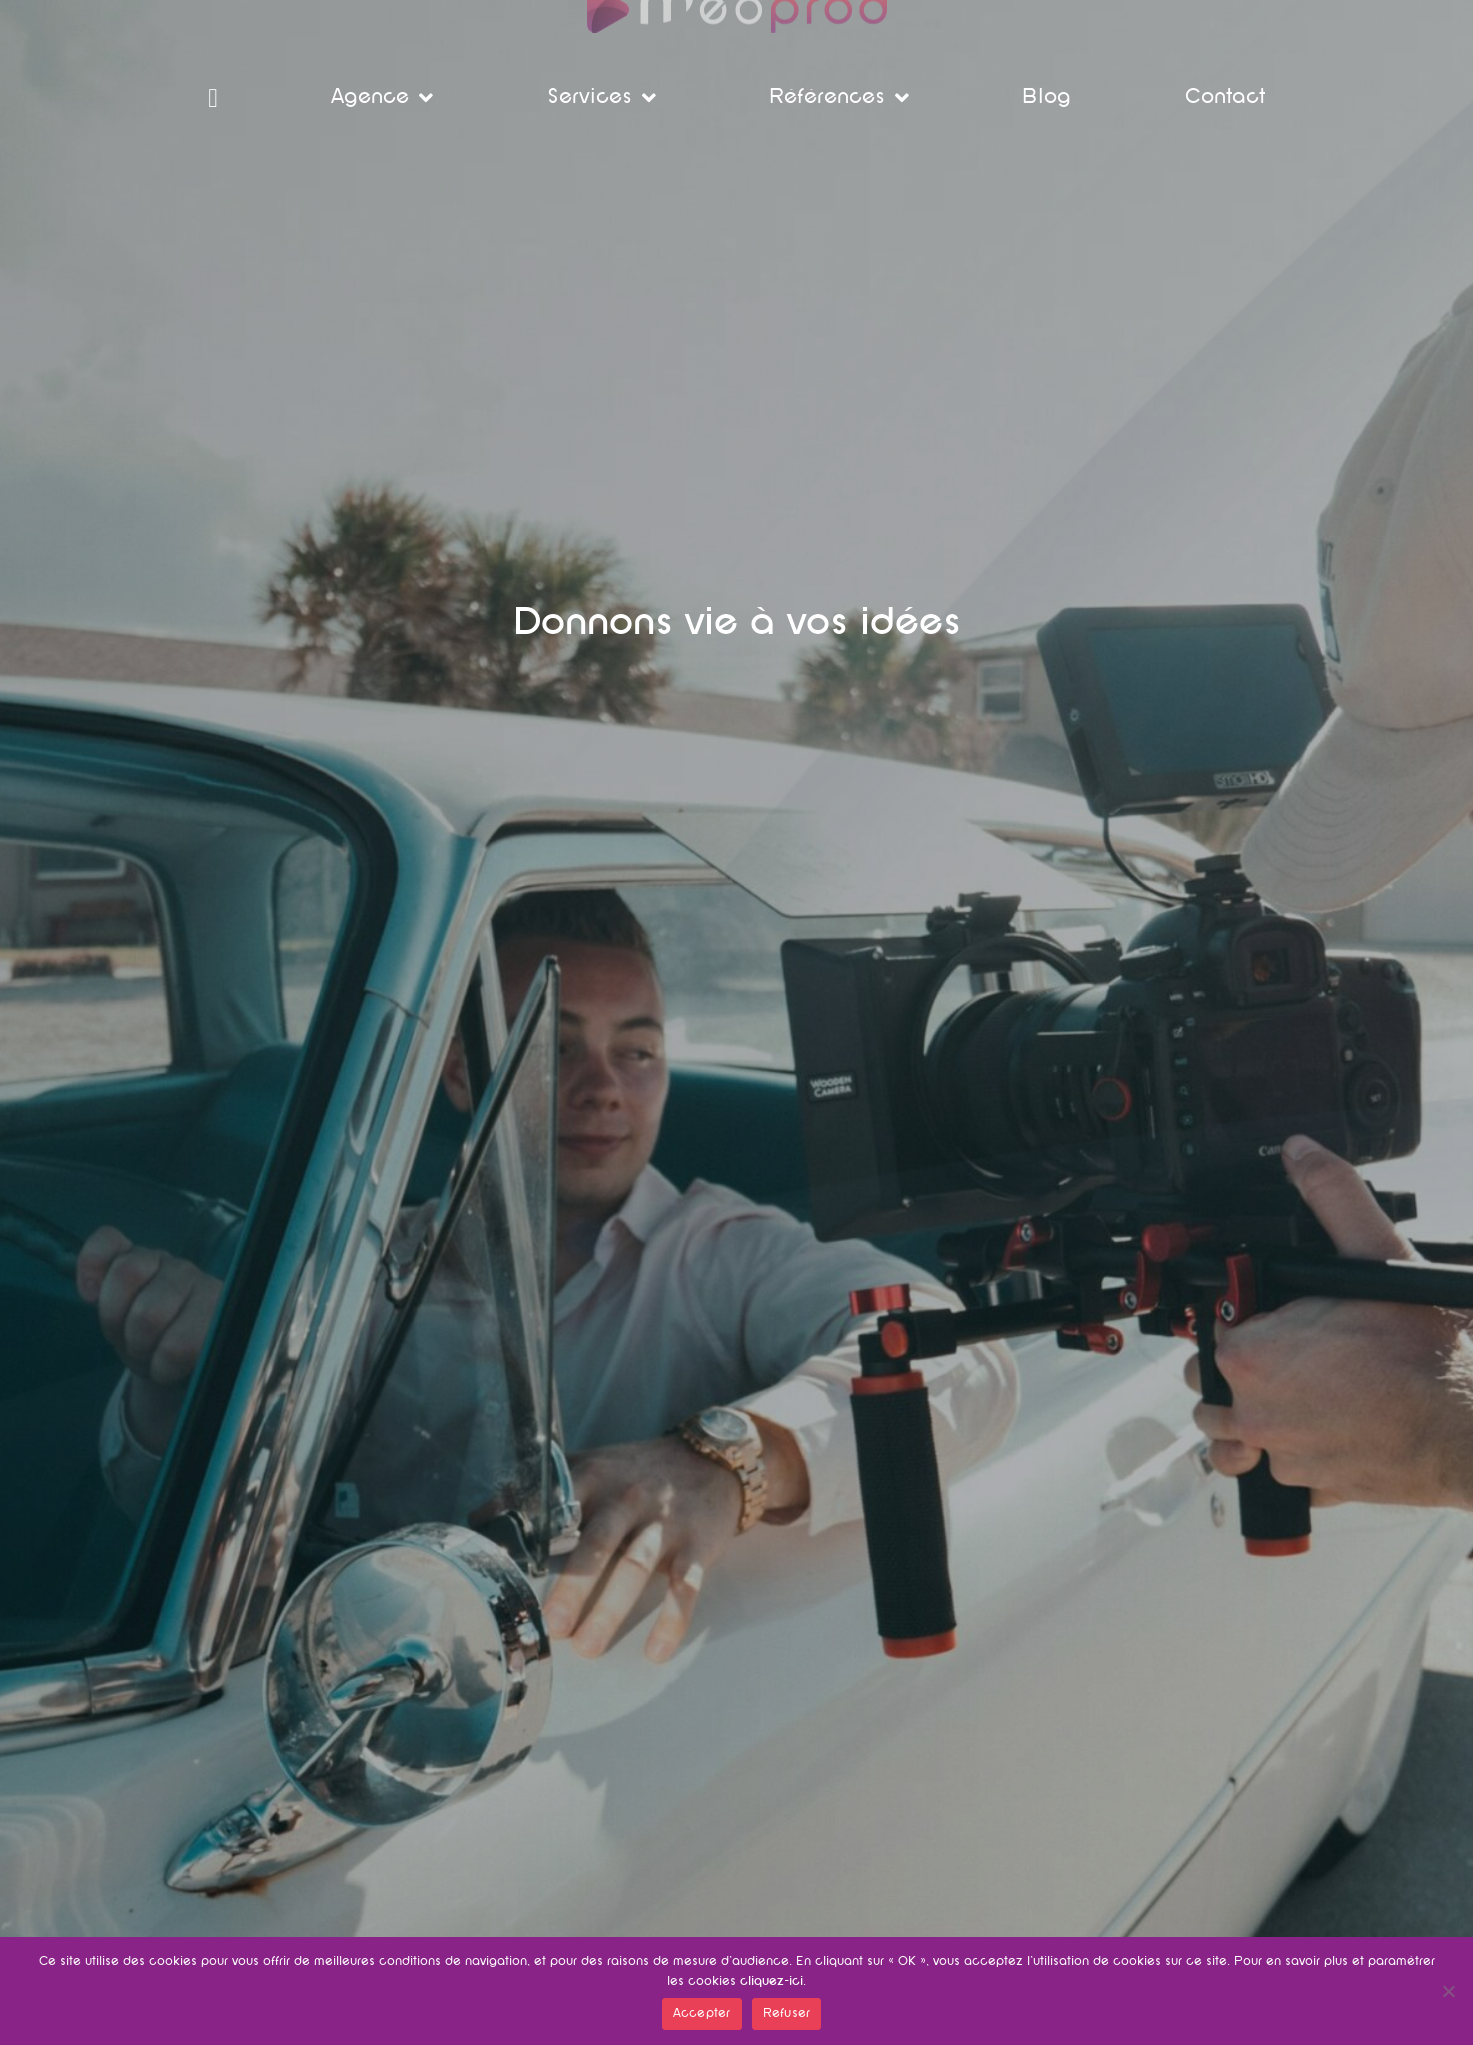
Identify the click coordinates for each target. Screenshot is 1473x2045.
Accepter (702, 2014)
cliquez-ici (771, 1982)
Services (601, 98)
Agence (382, 98)
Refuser (787, 2014)
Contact (1225, 98)
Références (839, 98)
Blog (1046, 98)
